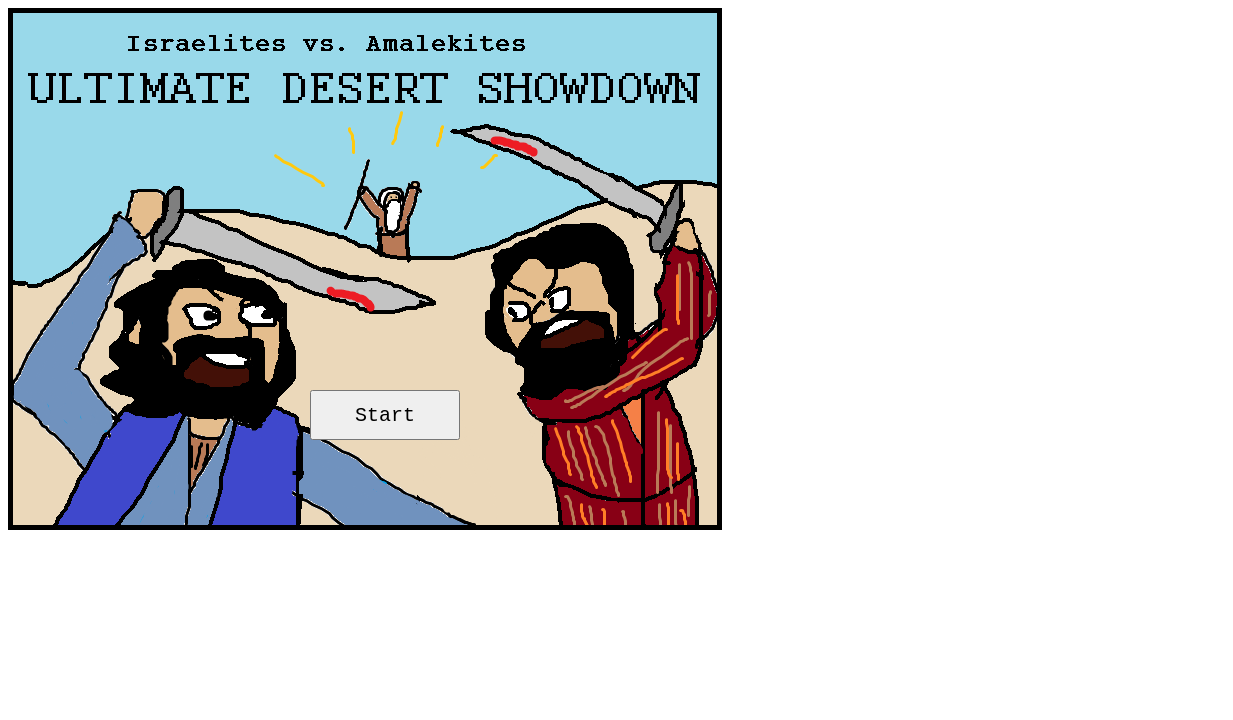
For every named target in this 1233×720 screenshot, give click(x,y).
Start (385, 415)
